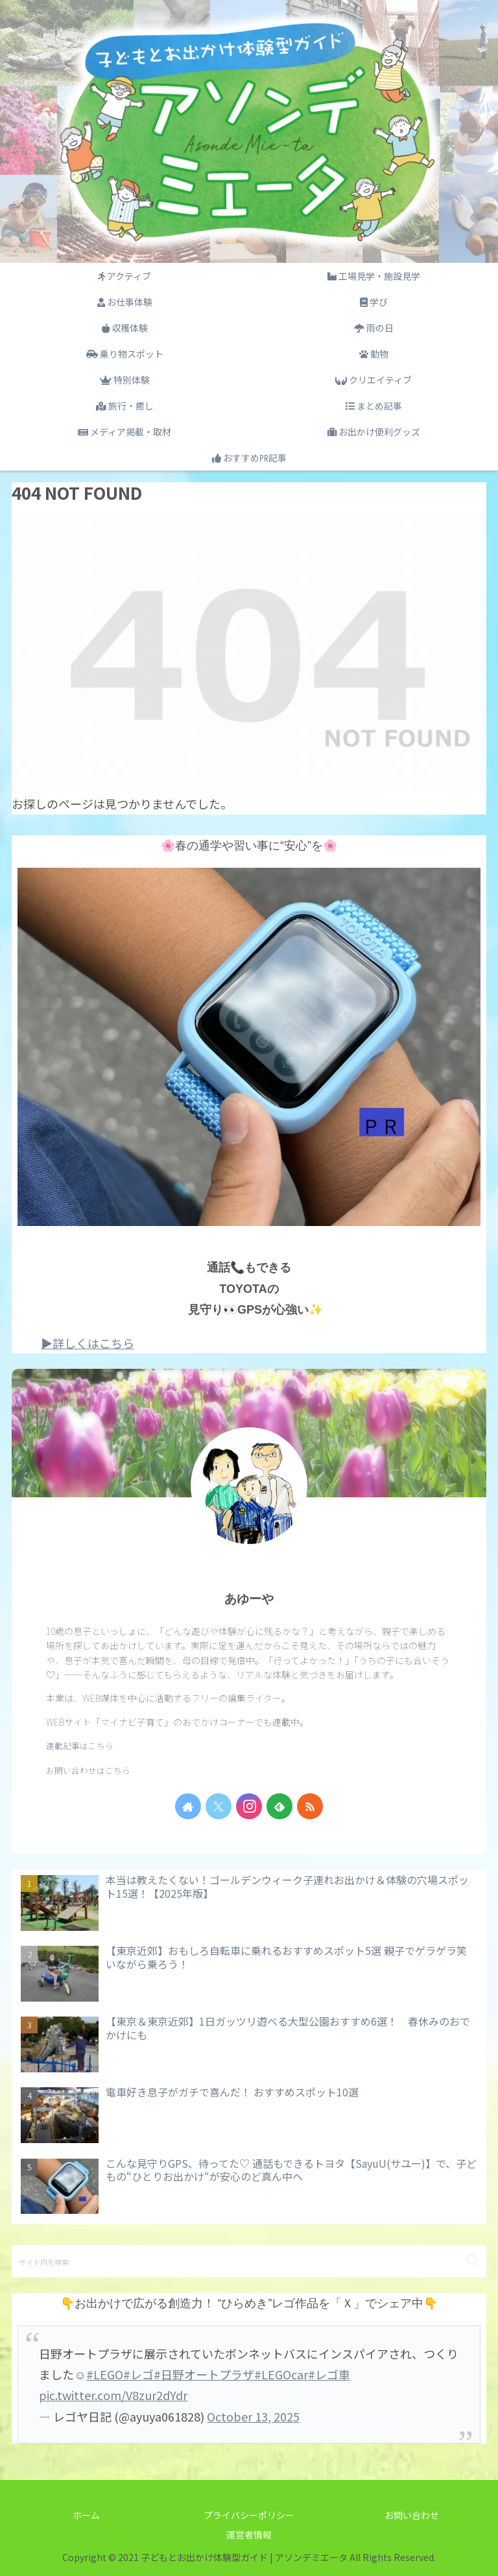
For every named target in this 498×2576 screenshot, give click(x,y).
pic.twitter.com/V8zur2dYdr (113, 2394)
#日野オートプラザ (204, 2374)
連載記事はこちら (79, 1745)
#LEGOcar (281, 2374)
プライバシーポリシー (249, 2515)
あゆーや (249, 1599)
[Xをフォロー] (218, 1806)
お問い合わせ (412, 2515)
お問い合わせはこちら (88, 1770)
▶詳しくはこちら (87, 1342)
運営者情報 (249, 2534)
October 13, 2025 (253, 2416)
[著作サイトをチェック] (188, 1806)
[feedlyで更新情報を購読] (279, 1806)
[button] (472, 2260)
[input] (249, 2261)
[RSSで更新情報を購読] (310, 1806)
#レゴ (138, 2374)
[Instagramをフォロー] (249, 1806)
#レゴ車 (329, 2374)
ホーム (86, 2515)
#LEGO (104, 2374)
